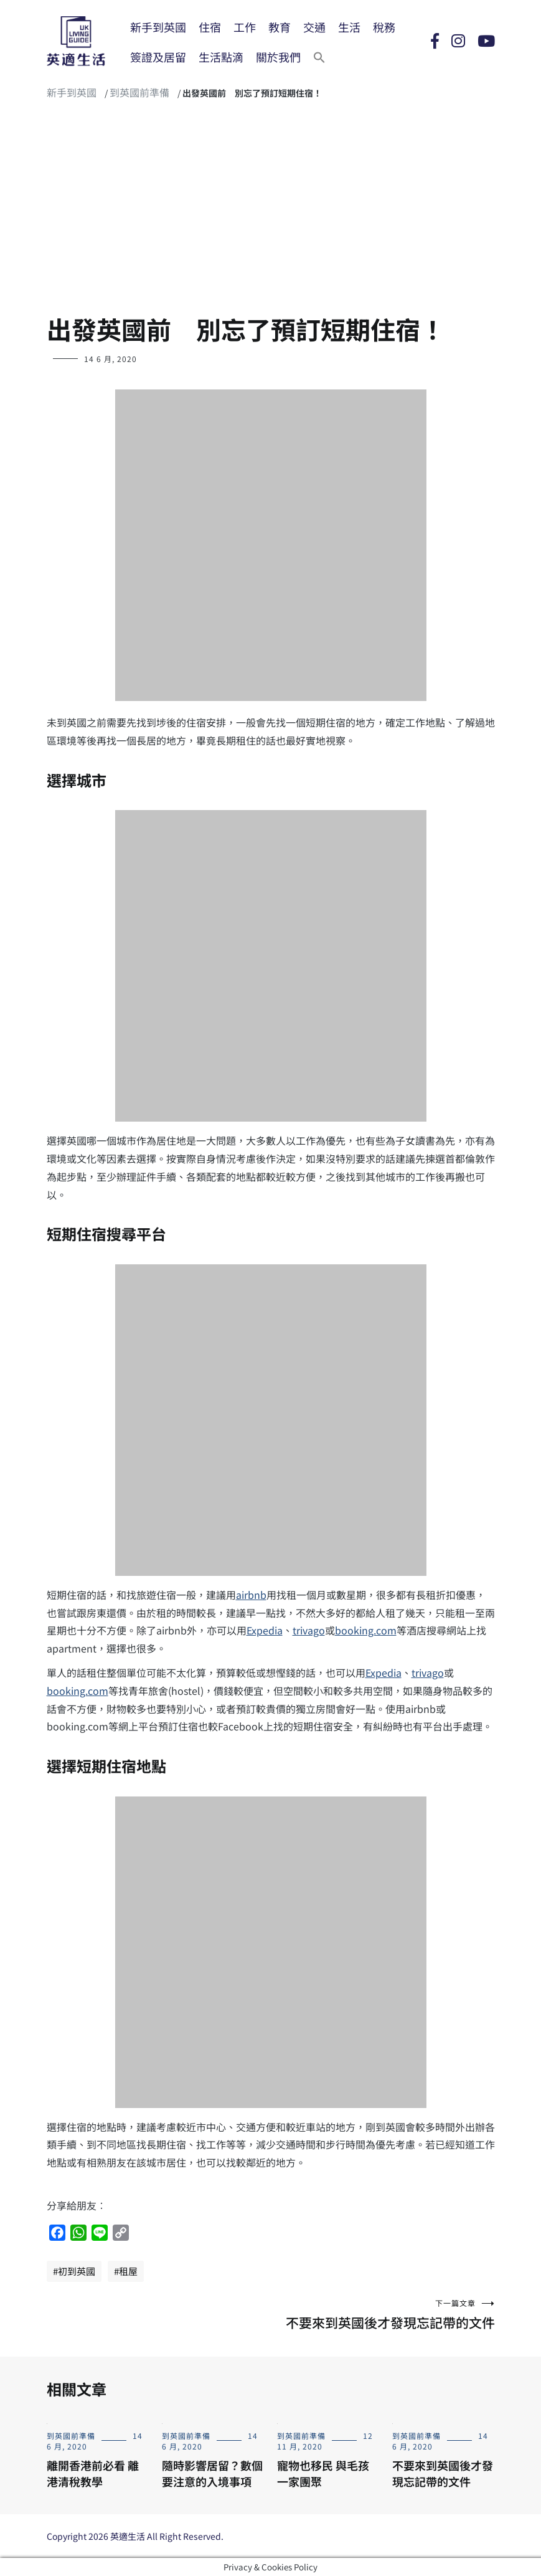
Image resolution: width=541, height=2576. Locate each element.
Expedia (265, 1630)
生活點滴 (221, 57)
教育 (279, 27)
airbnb (251, 1594)
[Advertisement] (270, 212)
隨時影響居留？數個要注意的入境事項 (212, 2473)
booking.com (366, 1630)
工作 (244, 27)
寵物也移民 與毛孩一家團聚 (323, 2473)
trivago (309, 1630)
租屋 (128, 2271)
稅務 (384, 27)
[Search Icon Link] (319, 56)
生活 (349, 27)
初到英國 (76, 2271)
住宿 (210, 27)
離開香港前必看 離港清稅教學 (93, 2473)
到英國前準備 (139, 92)
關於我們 (278, 57)
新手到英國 (158, 27)
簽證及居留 (158, 57)
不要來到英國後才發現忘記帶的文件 (383, 2314)
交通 (314, 27)
